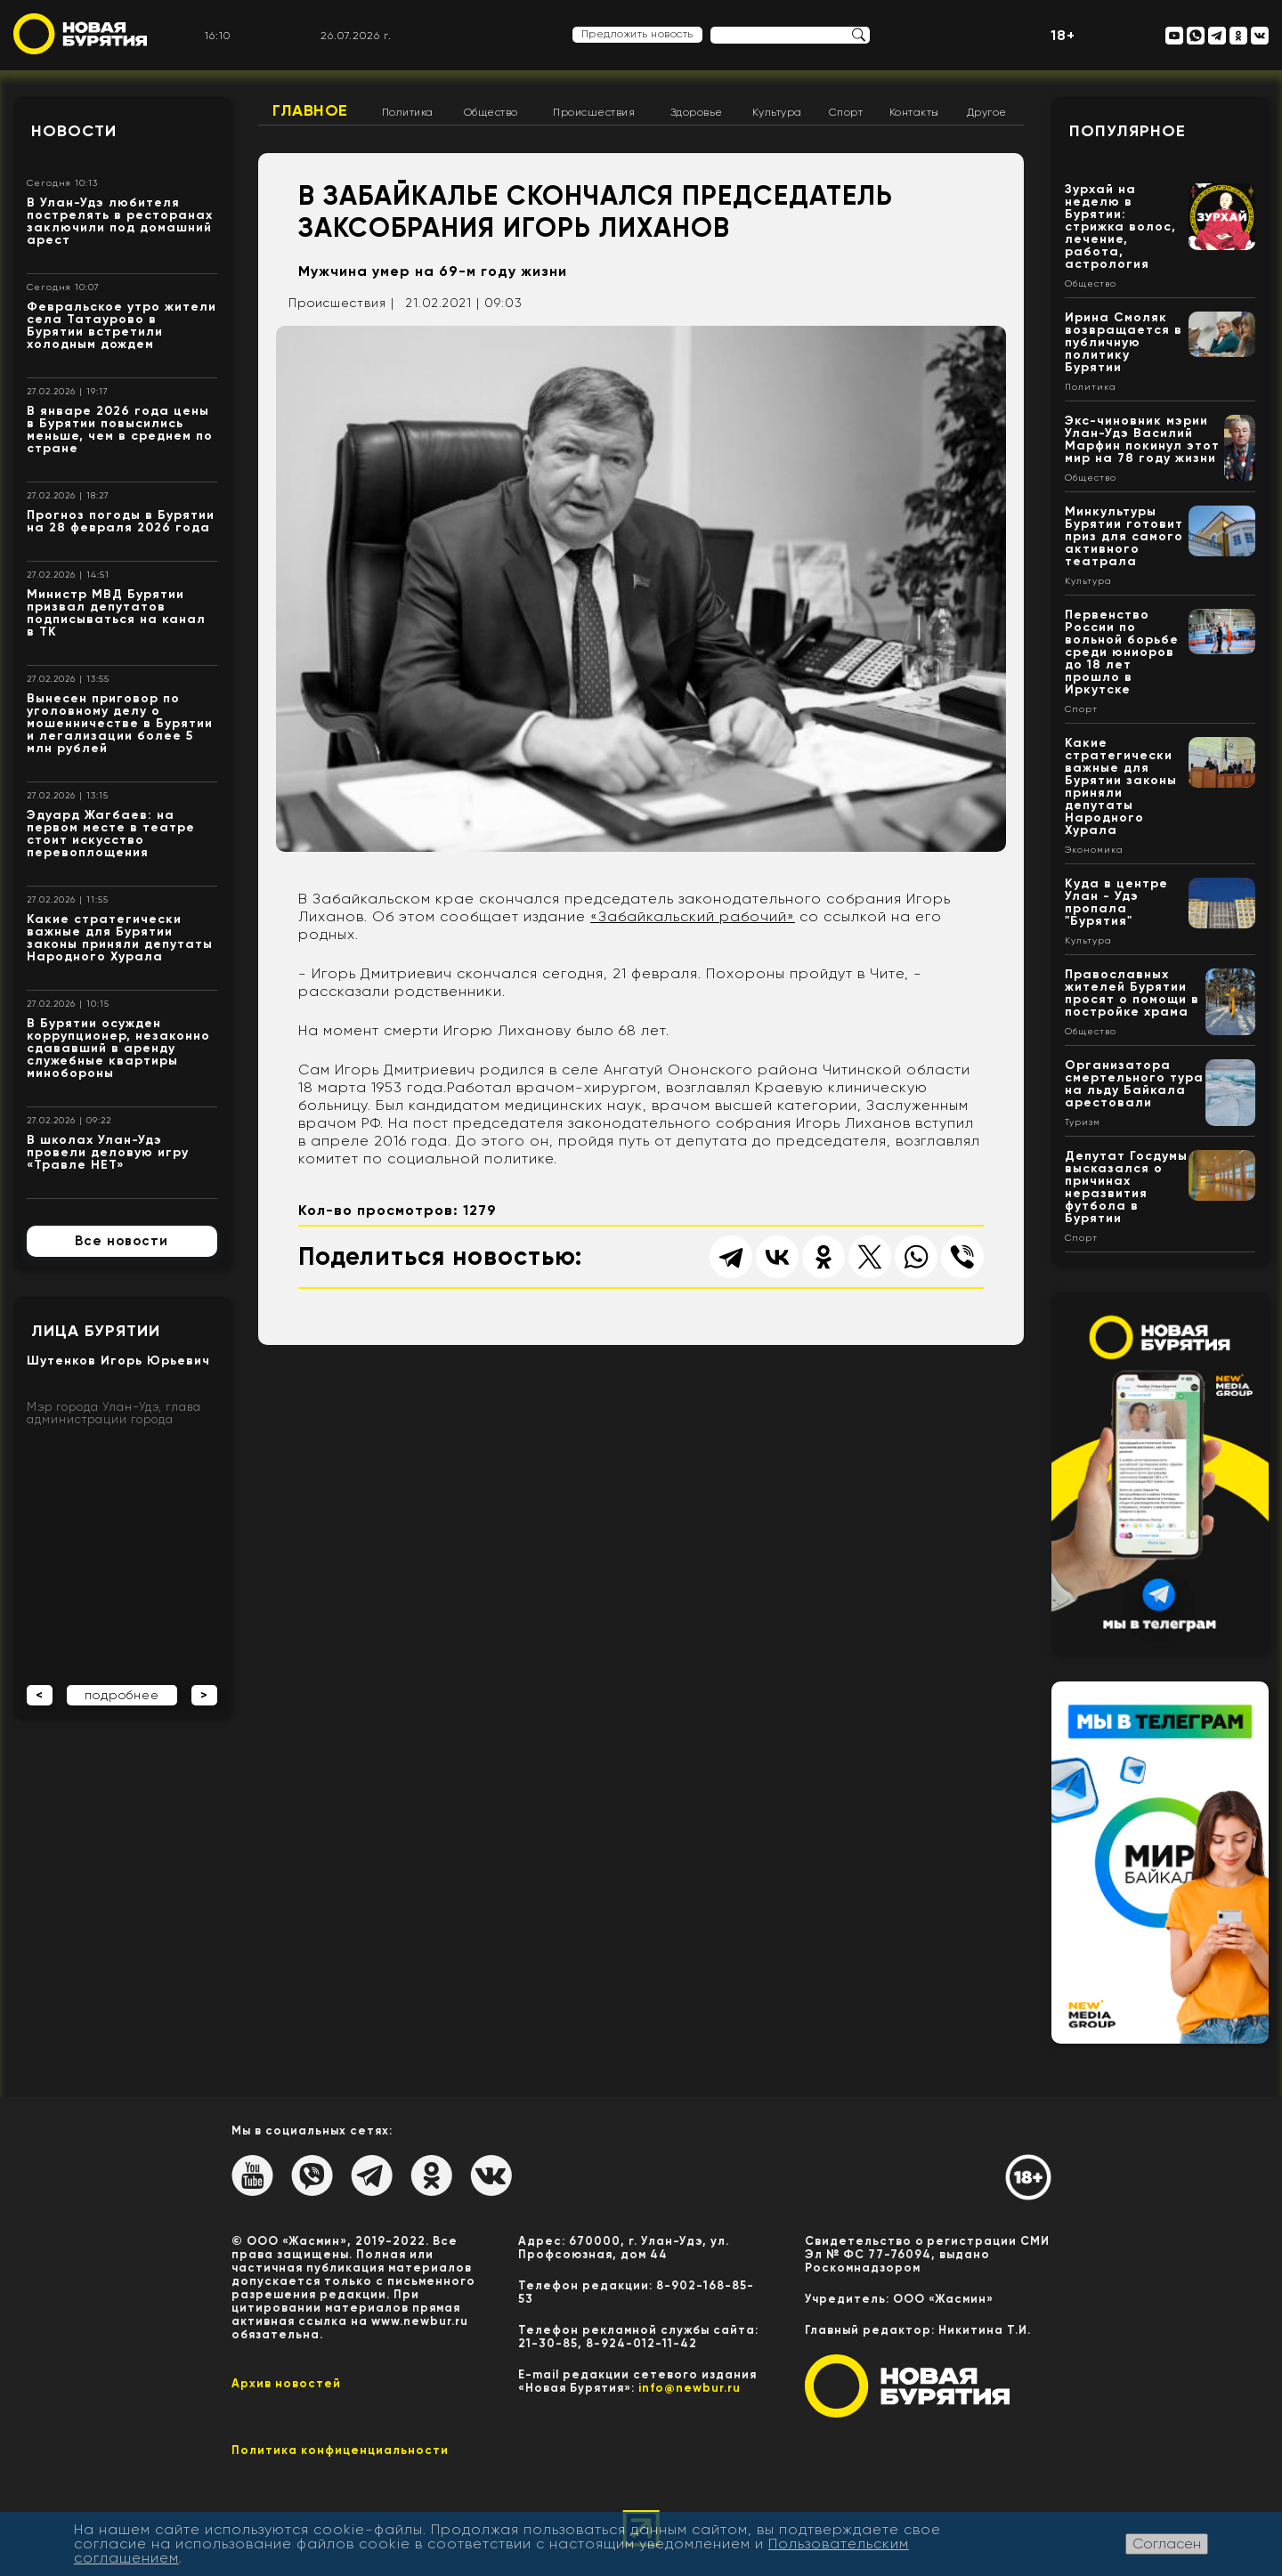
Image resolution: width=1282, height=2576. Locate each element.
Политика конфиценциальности (340, 2450)
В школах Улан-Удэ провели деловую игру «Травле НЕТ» (108, 1152)
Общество (491, 112)
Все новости (121, 1241)
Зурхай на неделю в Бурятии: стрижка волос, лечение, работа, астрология (1120, 226)
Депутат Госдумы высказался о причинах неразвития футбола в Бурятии (1126, 1187)
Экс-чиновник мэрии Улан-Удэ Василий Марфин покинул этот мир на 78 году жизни (1142, 439)
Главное (310, 110)
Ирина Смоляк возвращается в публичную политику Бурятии (1123, 342)
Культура (777, 112)
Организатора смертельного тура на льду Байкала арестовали (1134, 1083)
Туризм (1082, 1122)
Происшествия (594, 112)
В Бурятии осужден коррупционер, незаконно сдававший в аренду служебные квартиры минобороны (118, 1048)
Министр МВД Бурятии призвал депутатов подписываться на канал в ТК (116, 613)
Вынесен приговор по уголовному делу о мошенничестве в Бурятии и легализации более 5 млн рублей (120, 723)
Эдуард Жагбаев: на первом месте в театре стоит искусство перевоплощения (111, 833)
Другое (987, 112)
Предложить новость (637, 34)
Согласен (1166, 2543)
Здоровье (696, 112)
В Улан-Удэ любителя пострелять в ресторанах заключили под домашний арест (120, 221)
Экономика (1094, 850)
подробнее (122, 1695)
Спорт (846, 112)
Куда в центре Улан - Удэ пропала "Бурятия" (1116, 902)
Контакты (914, 112)
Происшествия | (341, 303)
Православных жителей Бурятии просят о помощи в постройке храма (1132, 993)
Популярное (1127, 131)
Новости (74, 131)
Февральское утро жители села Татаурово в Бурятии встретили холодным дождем (121, 325)
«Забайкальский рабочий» (692, 916)
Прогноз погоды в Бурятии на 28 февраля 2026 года (121, 521)
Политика (408, 112)
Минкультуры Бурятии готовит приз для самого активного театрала (1124, 536)
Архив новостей (286, 2383)
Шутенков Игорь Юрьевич (118, 1360)
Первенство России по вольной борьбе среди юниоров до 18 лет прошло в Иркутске (1122, 652)
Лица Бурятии (95, 1331)
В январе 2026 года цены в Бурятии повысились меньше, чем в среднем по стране (120, 429)
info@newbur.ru (689, 2387)
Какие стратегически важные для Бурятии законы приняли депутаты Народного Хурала (120, 937)
